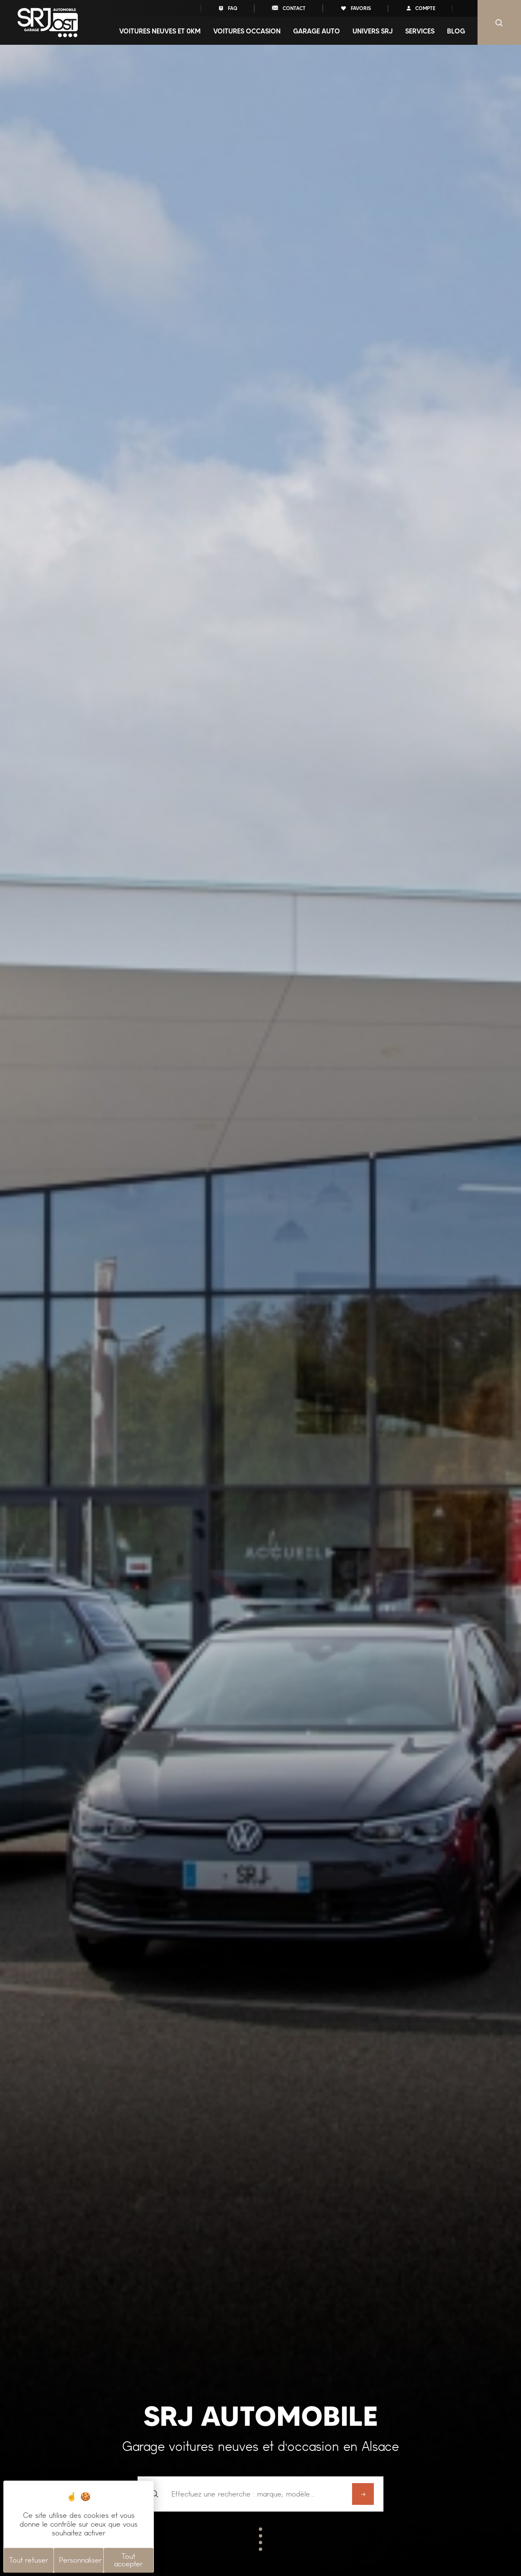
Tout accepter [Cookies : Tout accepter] (128, 2560)
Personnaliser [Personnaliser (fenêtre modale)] (80, 2560)
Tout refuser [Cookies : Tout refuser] (28, 2560)
